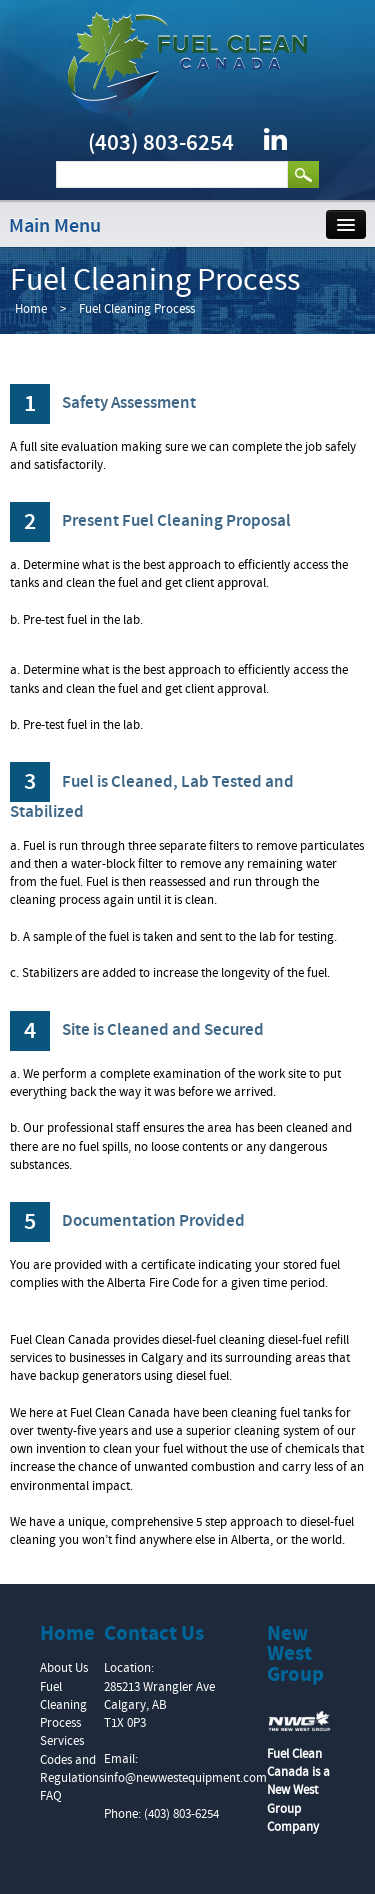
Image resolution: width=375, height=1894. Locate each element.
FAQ (51, 1796)
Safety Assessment (103, 403)
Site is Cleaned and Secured (137, 1030)
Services (62, 1741)
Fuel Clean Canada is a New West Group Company (298, 1790)
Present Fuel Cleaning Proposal (150, 521)
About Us (64, 1668)
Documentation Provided (127, 1221)
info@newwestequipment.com (185, 1778)
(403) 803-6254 (161, 143)
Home (31, 309)
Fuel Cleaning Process (63, 1705)
